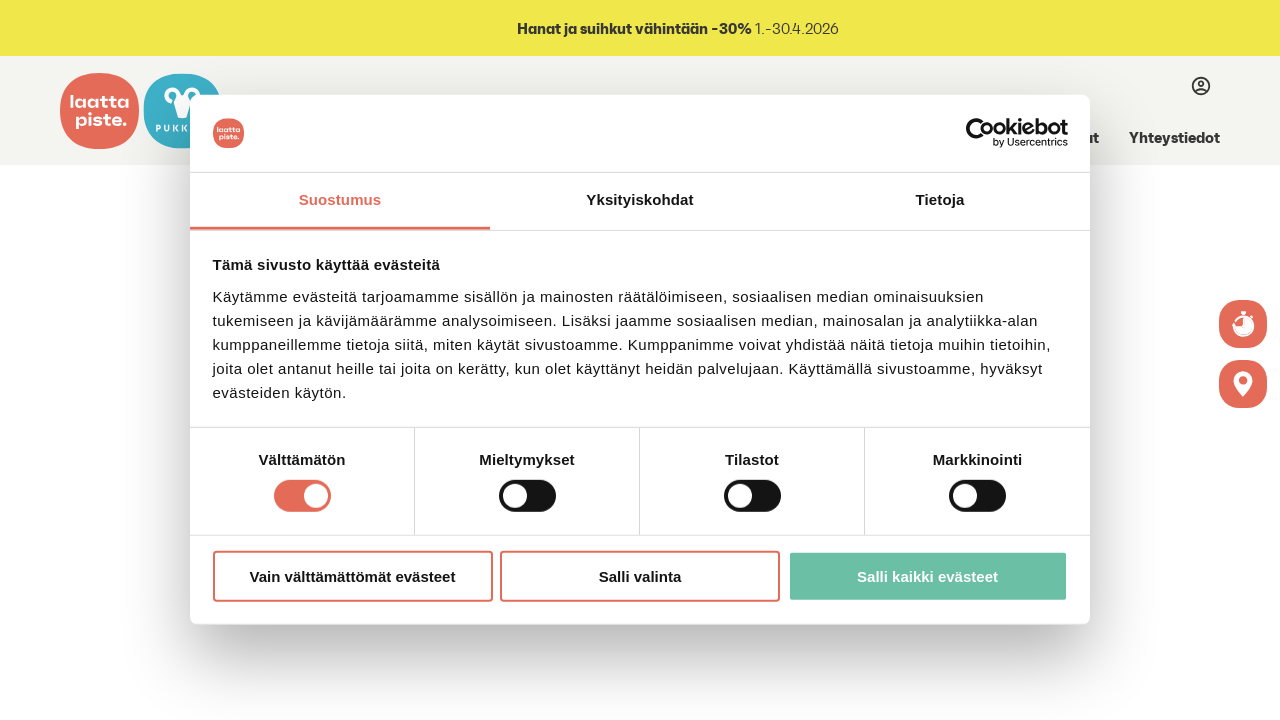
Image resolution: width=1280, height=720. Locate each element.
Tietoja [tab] (940, 199)
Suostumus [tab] (340, 199)
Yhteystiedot (1174, 137)
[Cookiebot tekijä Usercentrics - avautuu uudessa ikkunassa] (980, 133)
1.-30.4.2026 (676, 28)
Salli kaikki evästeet (927, 575)
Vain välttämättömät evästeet (353, 575)
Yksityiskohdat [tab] (639, 199)
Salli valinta (640, 575)
